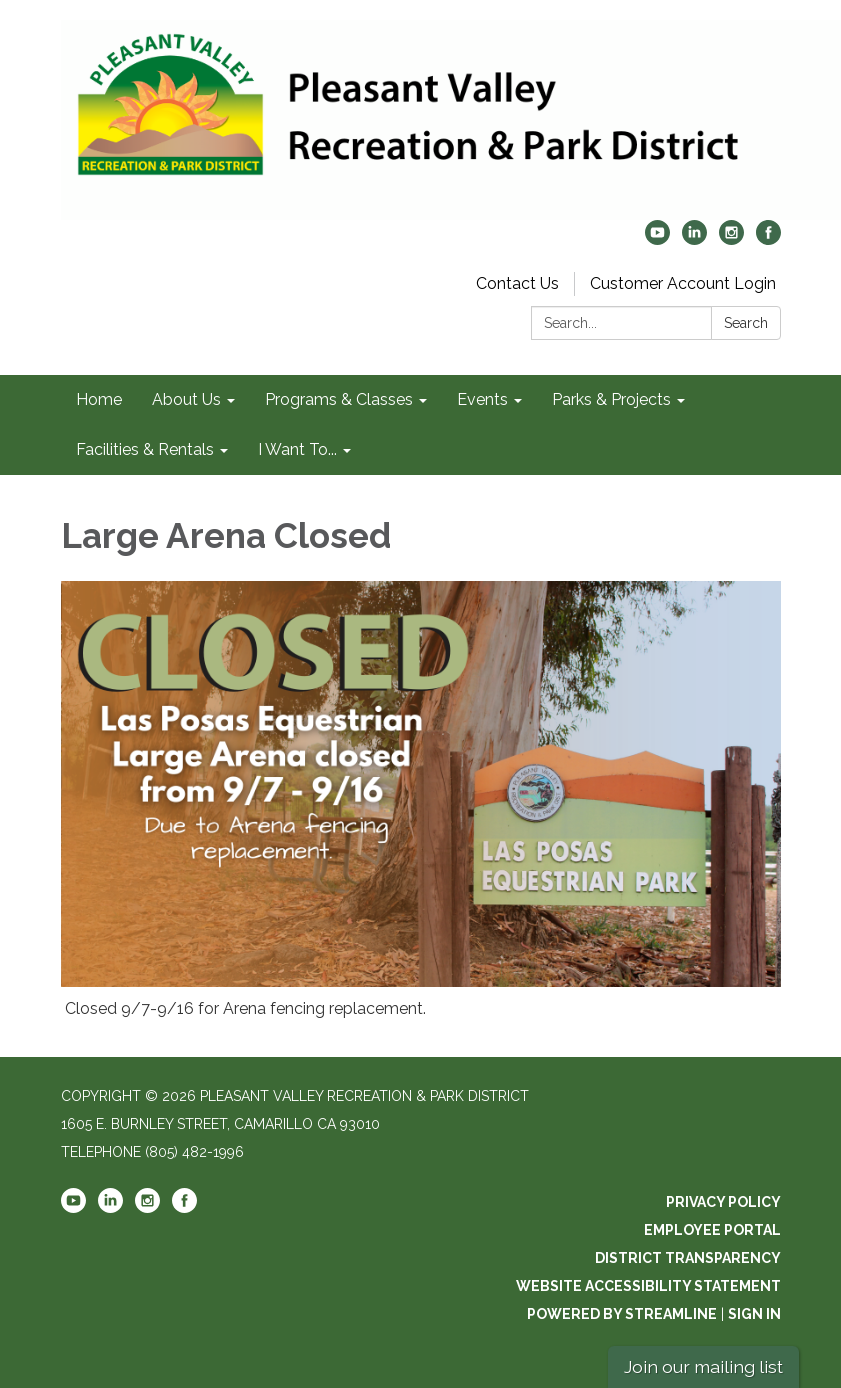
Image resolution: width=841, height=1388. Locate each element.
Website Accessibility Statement (648, 1286)
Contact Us (517, 283)
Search (746, 323)
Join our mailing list (703, 1366)
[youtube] (657, 239)
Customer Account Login (683, 283)
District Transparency (688, 1258)
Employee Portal (712, 1230)
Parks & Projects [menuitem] (611, 399)
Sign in (754, 1314)
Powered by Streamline (622, 1314)
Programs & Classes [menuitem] (339, 399)
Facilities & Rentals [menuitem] (145, 449)
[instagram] (731, 239)
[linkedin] (694, 239)
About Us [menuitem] (186, 399)
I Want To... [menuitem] (297, 449)
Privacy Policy (723, 1202)
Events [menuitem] (482, 399)
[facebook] (768, 239)
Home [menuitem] (99, 399)
